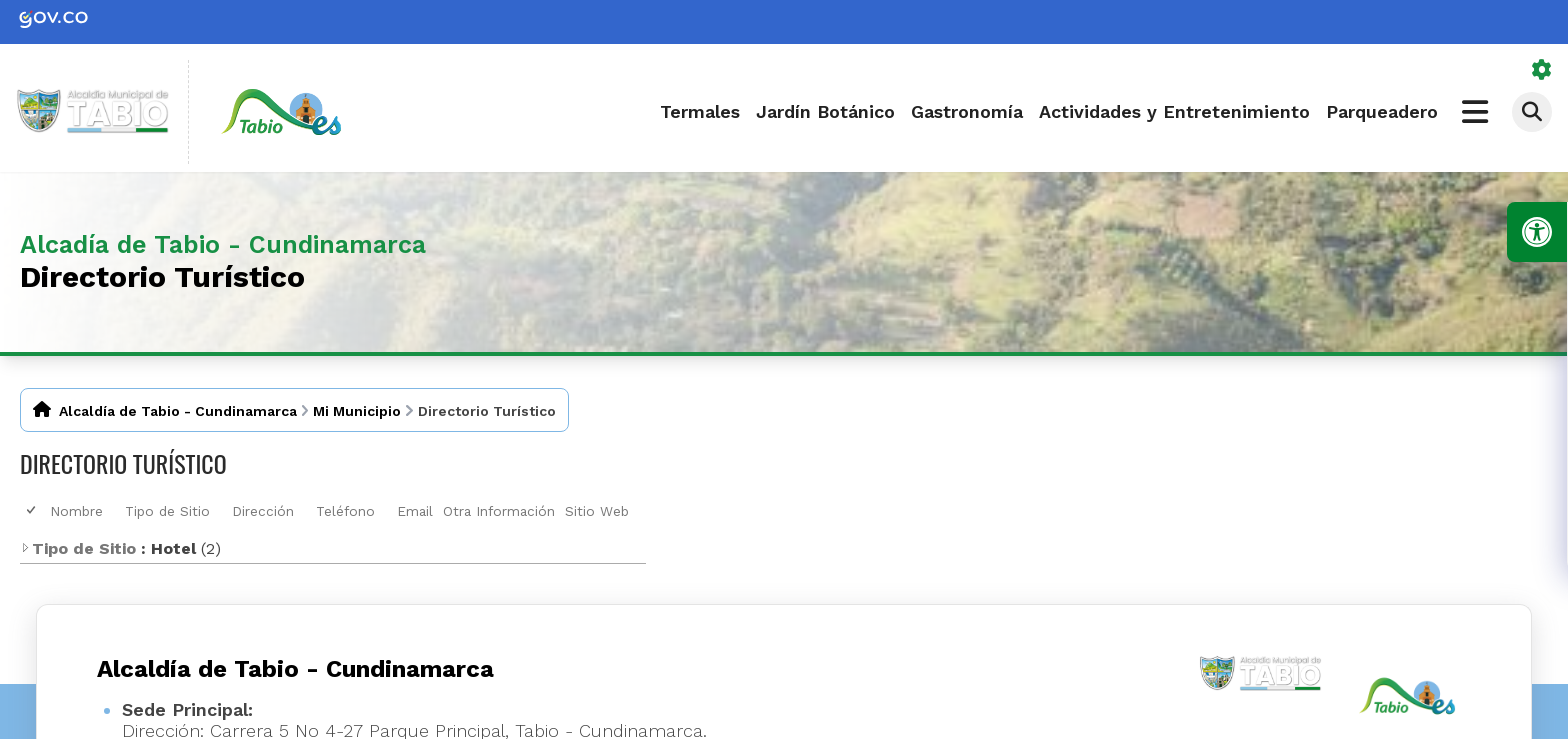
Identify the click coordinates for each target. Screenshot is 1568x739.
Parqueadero (1382, 111)
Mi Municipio (357, 411)
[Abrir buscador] (1532, 112)
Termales (700, 111)
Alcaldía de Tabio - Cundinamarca (178, 411)
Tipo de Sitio (167, 511)
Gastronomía (967, 111)
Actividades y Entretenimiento (1174, 111)
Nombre (76, 511)
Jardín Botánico (825, 111)
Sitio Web (597, 511)
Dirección (263, 511)
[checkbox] (32, 510)
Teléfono (345, 511)
